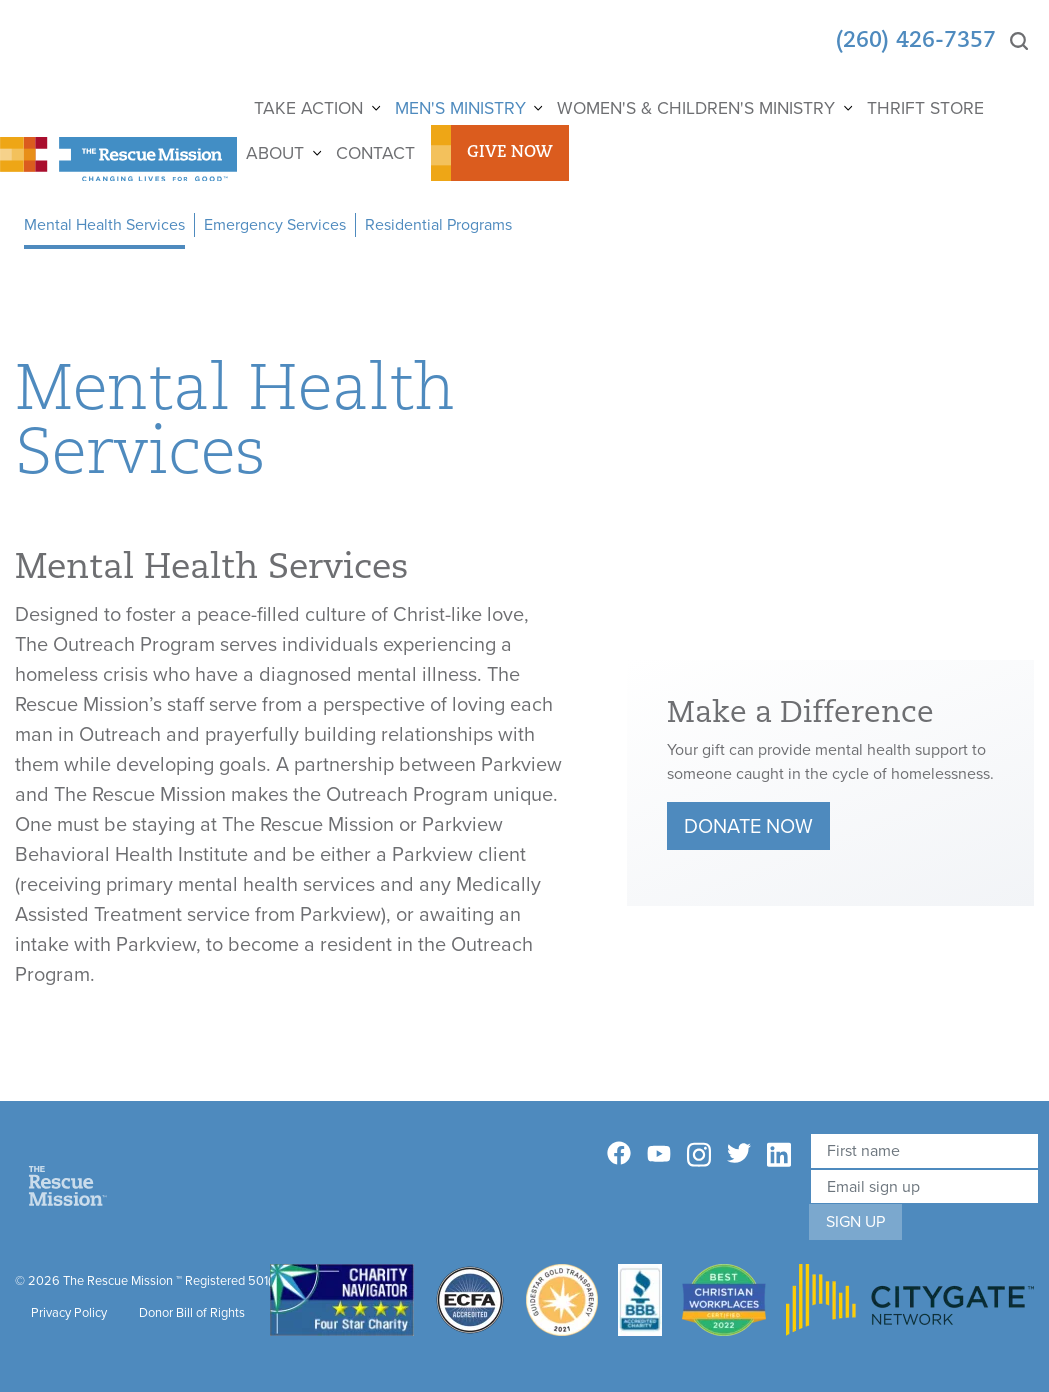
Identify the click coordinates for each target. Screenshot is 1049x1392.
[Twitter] (739, 1153)
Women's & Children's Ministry (696, 108)
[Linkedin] (779, 1155)
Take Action (308, 108)
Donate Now (748, 826)
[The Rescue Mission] (118, 157)
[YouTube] (659, 1153)
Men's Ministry (460, 108)
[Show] (375, 108)
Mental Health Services (104, 224)
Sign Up (855, 1221)
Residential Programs (438, 224)
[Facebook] (619, 1153)
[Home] (67, 1184)
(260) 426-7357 (916, 41)
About (275, 153)
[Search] (1019, 41)
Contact (375, 153)
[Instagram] (699, 1155)
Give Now (510, 153)
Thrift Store (925, 108)
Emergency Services (275, 224)
